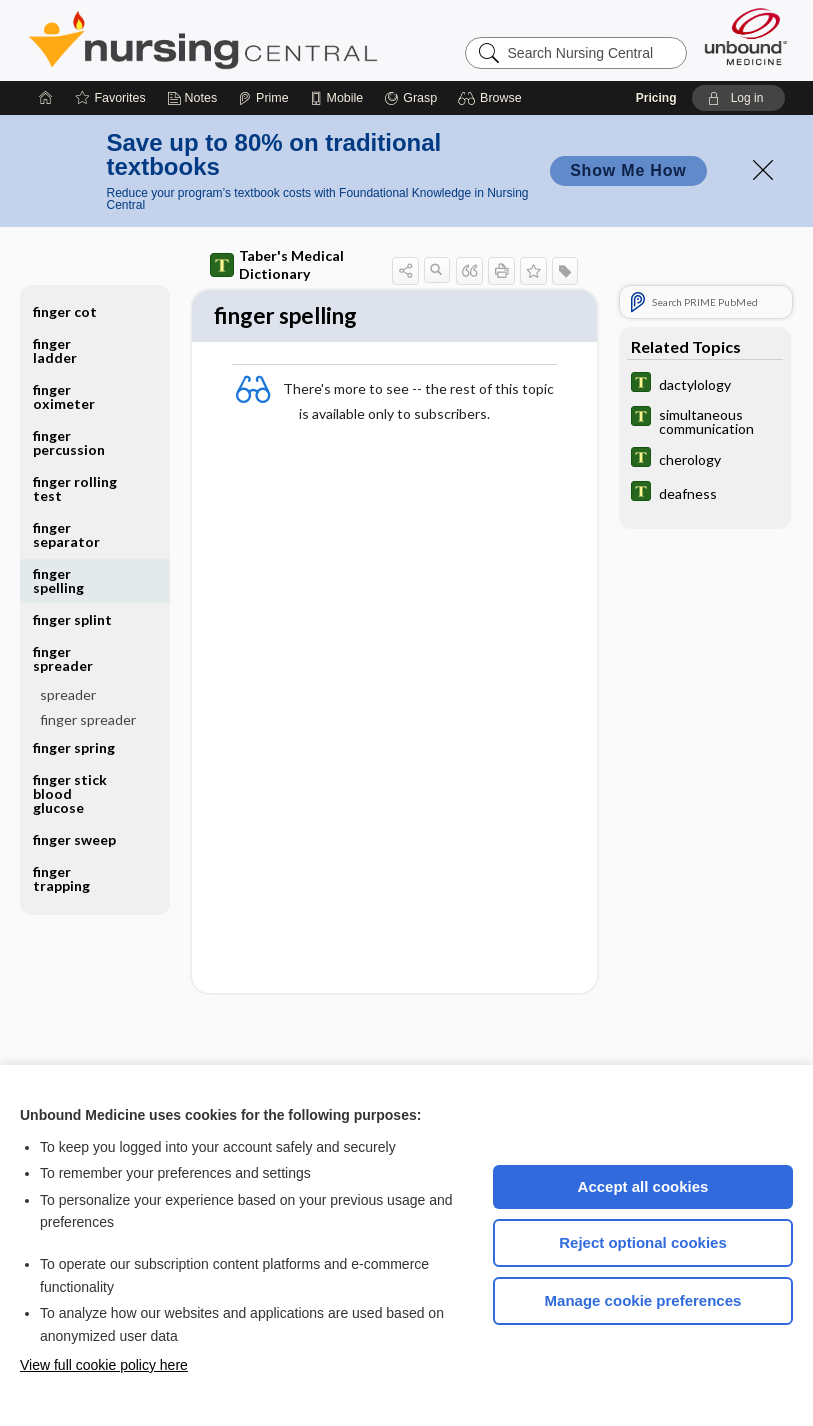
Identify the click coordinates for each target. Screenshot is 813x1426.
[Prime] (263, 98)
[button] (492, 98)
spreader (68, 694)
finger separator (66, 534)
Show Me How (628, 170)
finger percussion (69, 442)
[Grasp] (410, 98)
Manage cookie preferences (643, 1300)
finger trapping (61, 878)
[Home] (46, 98)
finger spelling (58, 580)
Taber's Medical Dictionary (277, 264)
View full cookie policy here (104, 1365)
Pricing (656, 98)
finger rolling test (75, 488)
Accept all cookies (643, 1186)
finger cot (65, 311)
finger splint (72, 619)
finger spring (74, 747)
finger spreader (63, 658)
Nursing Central (278, 40)
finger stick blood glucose (70, 793)
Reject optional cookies (643, 1242)
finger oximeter (64, 396)
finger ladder (55, 350)
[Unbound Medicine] (746, 36)
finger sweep (74, 839)
